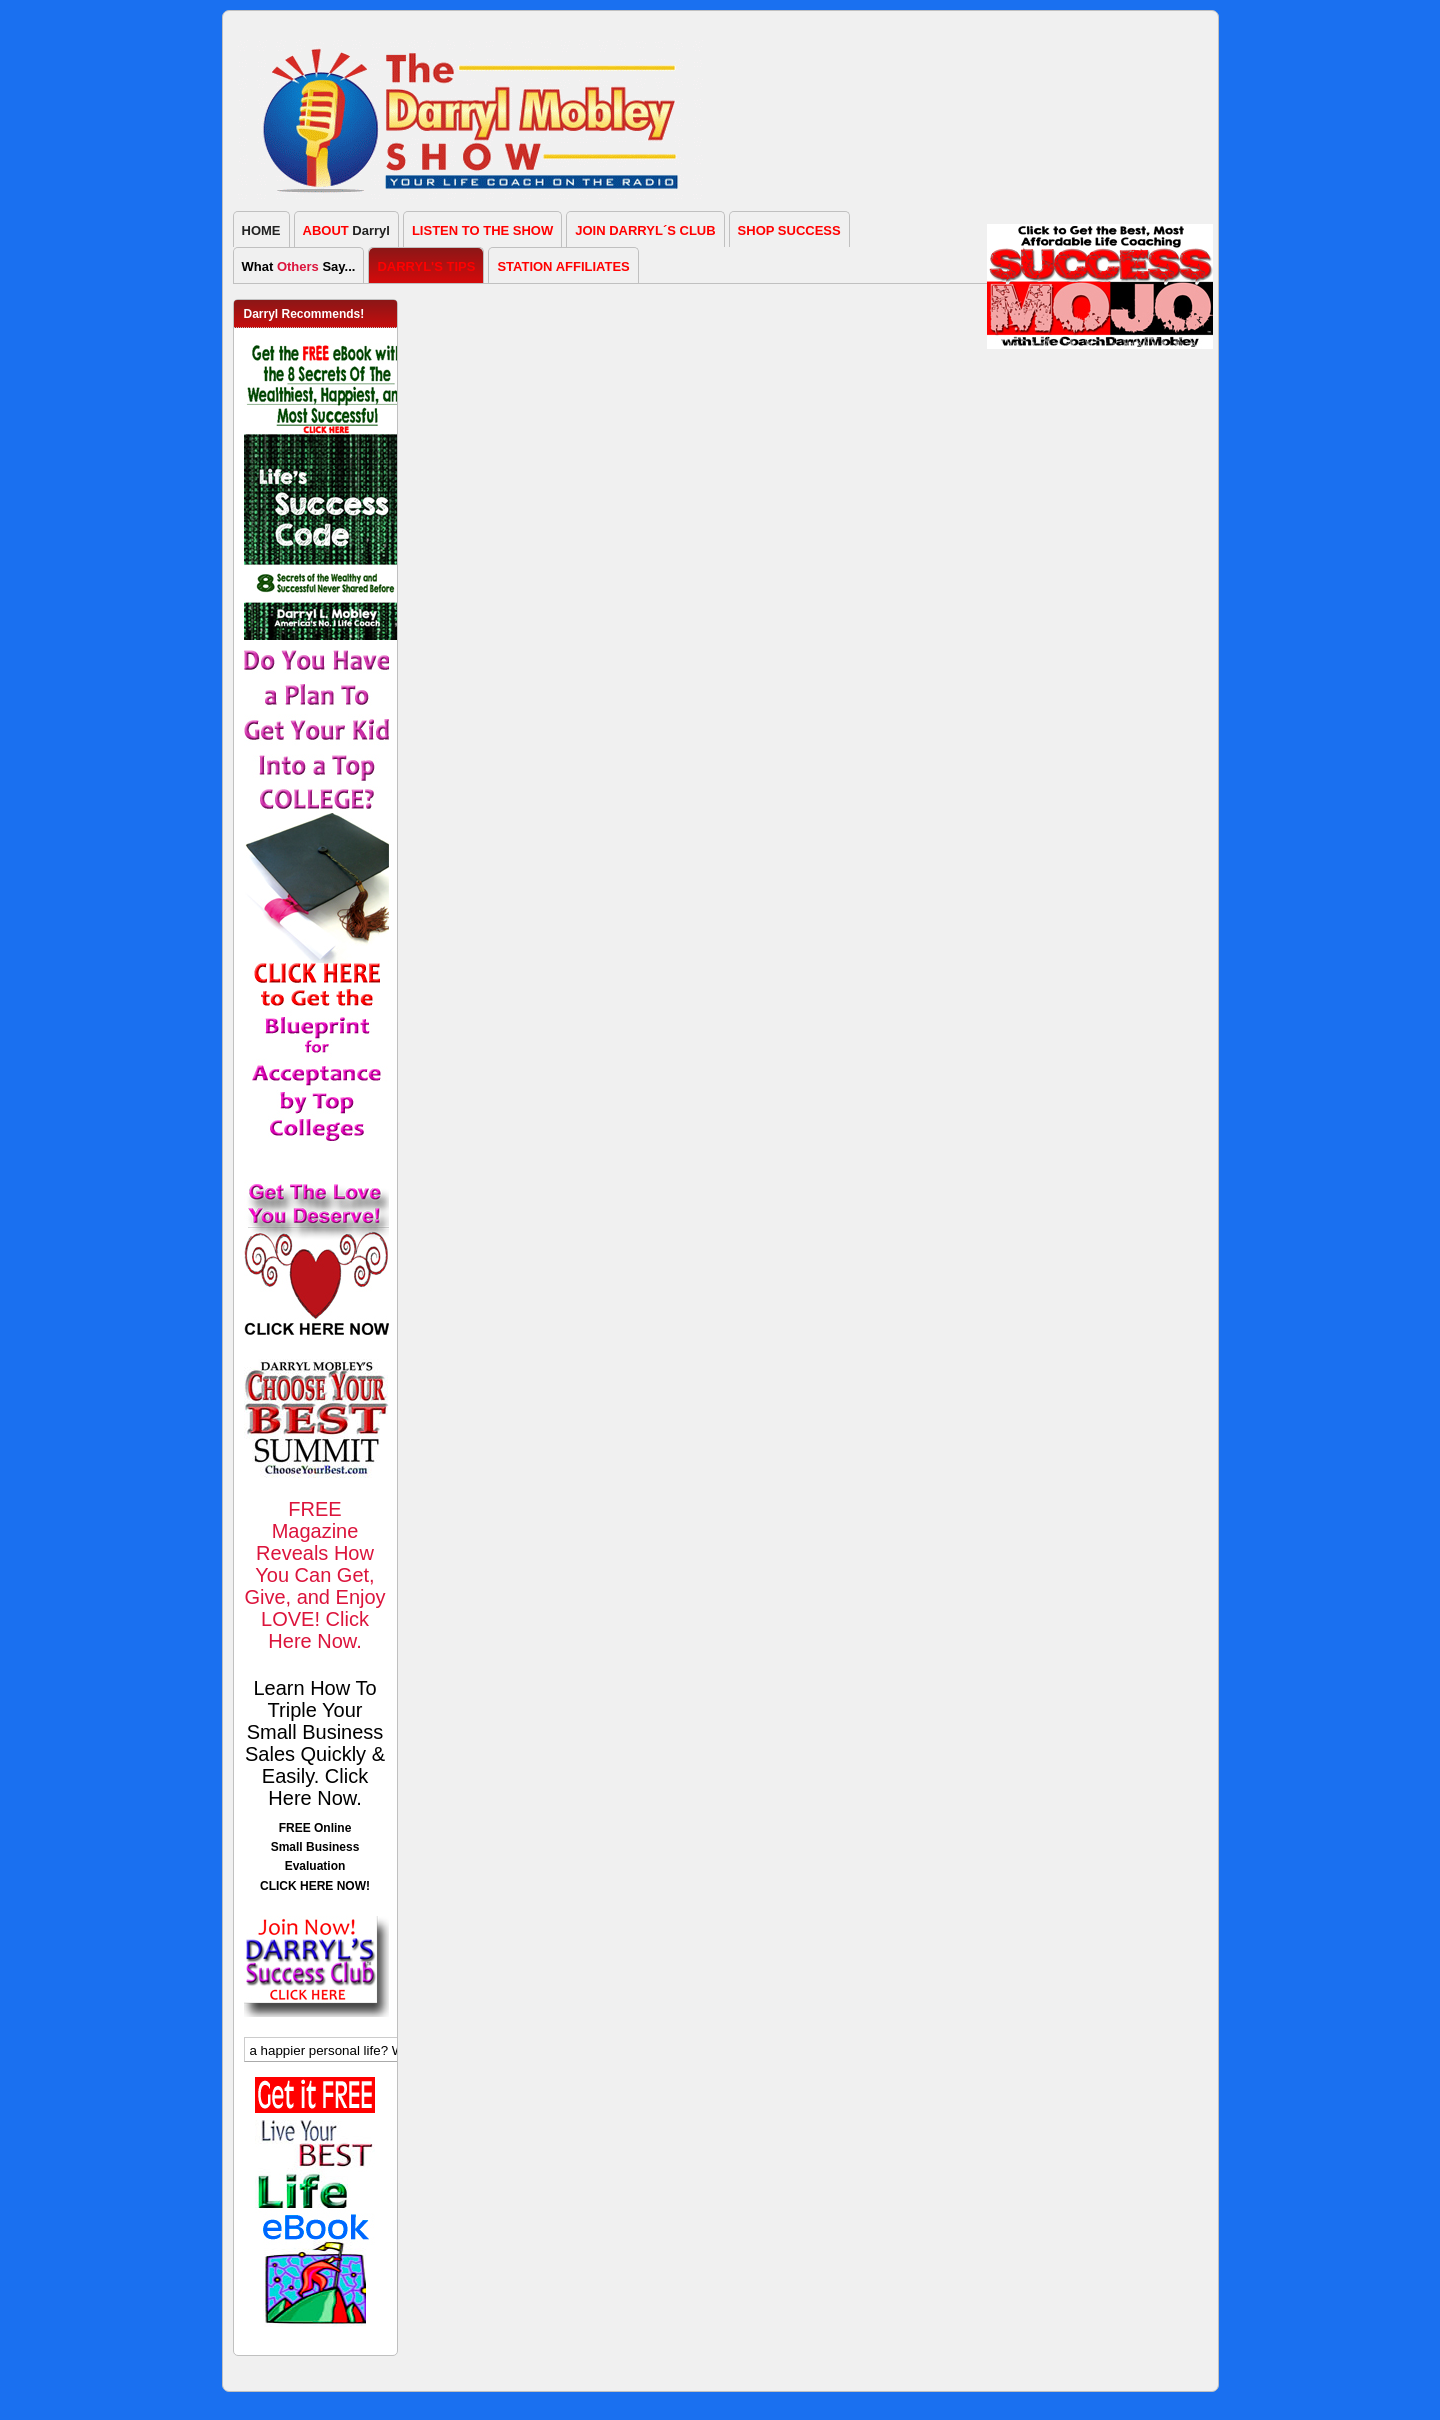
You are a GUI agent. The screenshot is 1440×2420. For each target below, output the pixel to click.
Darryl (346, 230)
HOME (261, 230)
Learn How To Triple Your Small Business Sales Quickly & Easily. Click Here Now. (315, 1743)
